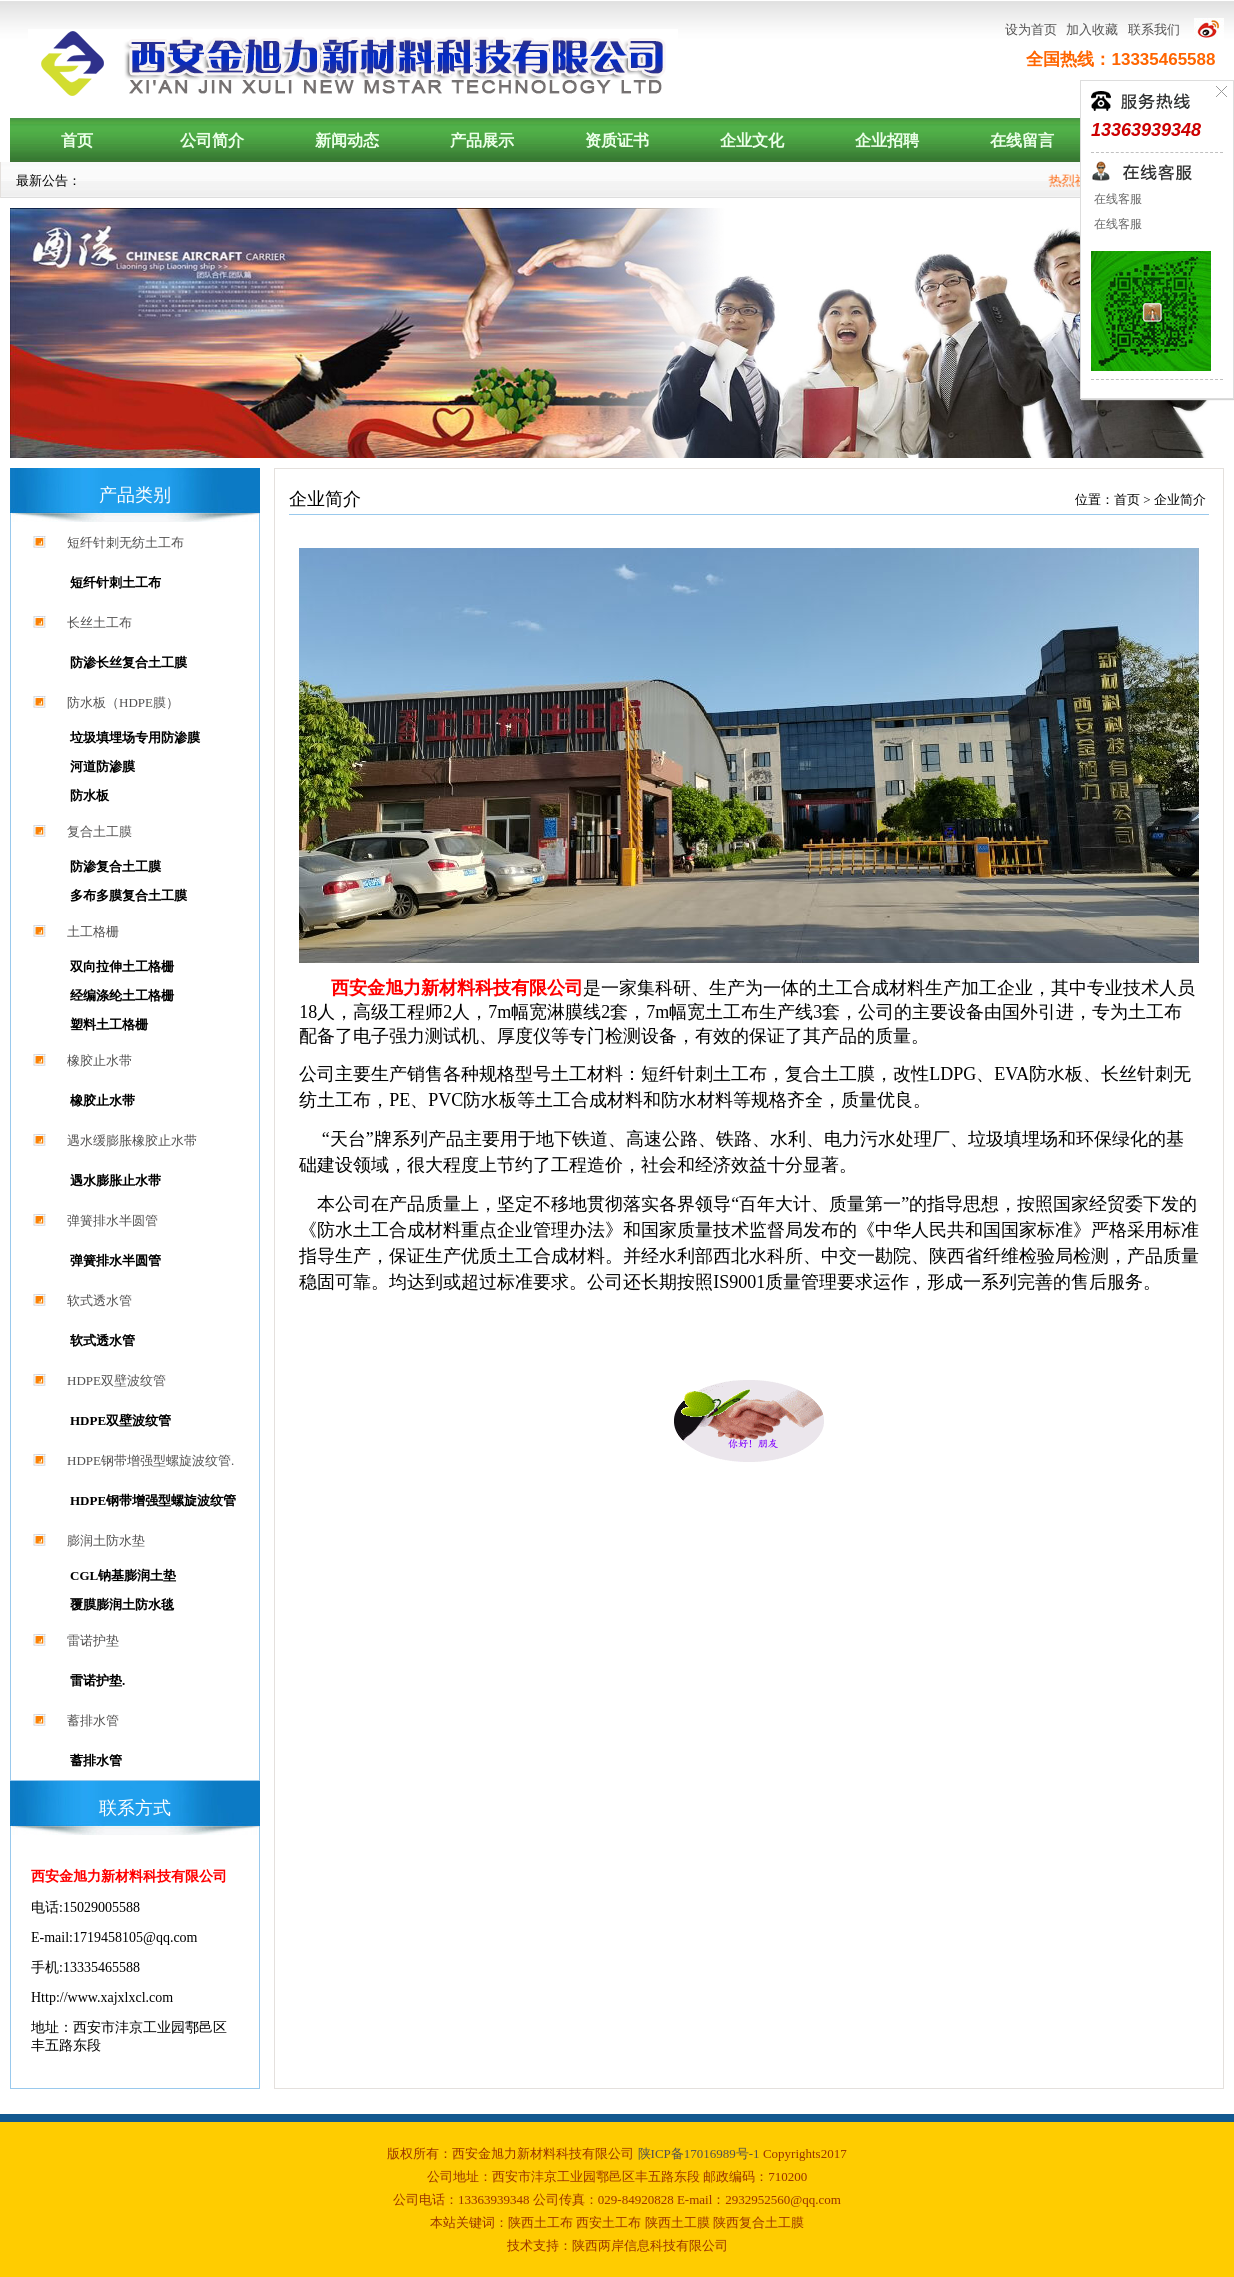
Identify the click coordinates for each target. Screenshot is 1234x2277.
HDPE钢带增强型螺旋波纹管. (150, 1460)
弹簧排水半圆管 (112, 1220)
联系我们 (1154, 29)
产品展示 (482, 140)
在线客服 (1116, 199)
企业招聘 (887, 140)
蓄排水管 (93, 1720)
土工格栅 (93, 931)
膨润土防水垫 (106, 1540)
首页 (77, 140)
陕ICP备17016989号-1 (700, 2153)
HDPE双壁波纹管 (116, 1380)
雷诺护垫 (93, 1640)
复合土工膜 (99, 831)
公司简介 (212, 140)
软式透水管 (99, 1300)
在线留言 (1022, 140)
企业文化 (752, 140)
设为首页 (1031, 29)
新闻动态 (347, 140)
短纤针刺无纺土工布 (125, 542)
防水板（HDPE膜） (123, 702)
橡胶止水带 (99, 1060)
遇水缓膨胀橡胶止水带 (132, 1140)
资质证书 (617, 140)
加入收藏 (1092, 29)
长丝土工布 (99, 622)
